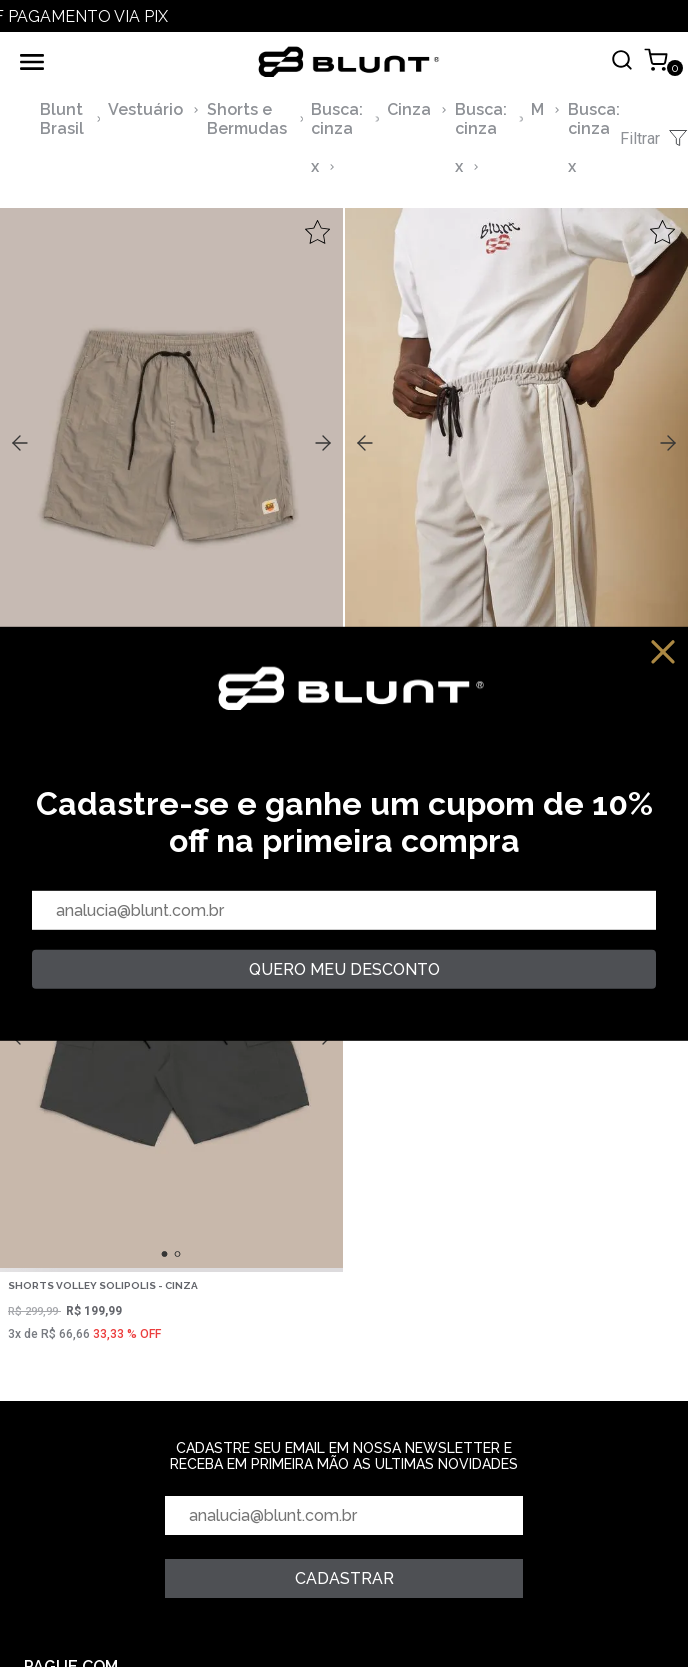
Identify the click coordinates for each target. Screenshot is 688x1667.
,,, (171, 441)
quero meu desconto (344, 969)
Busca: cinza (337, 119)
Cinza (409, 109)
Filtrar (654, 138)
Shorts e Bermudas (247, 119)
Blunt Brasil (62, 119)
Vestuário (145, 109)
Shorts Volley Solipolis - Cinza (103, 1285)
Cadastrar (344, 1578)
